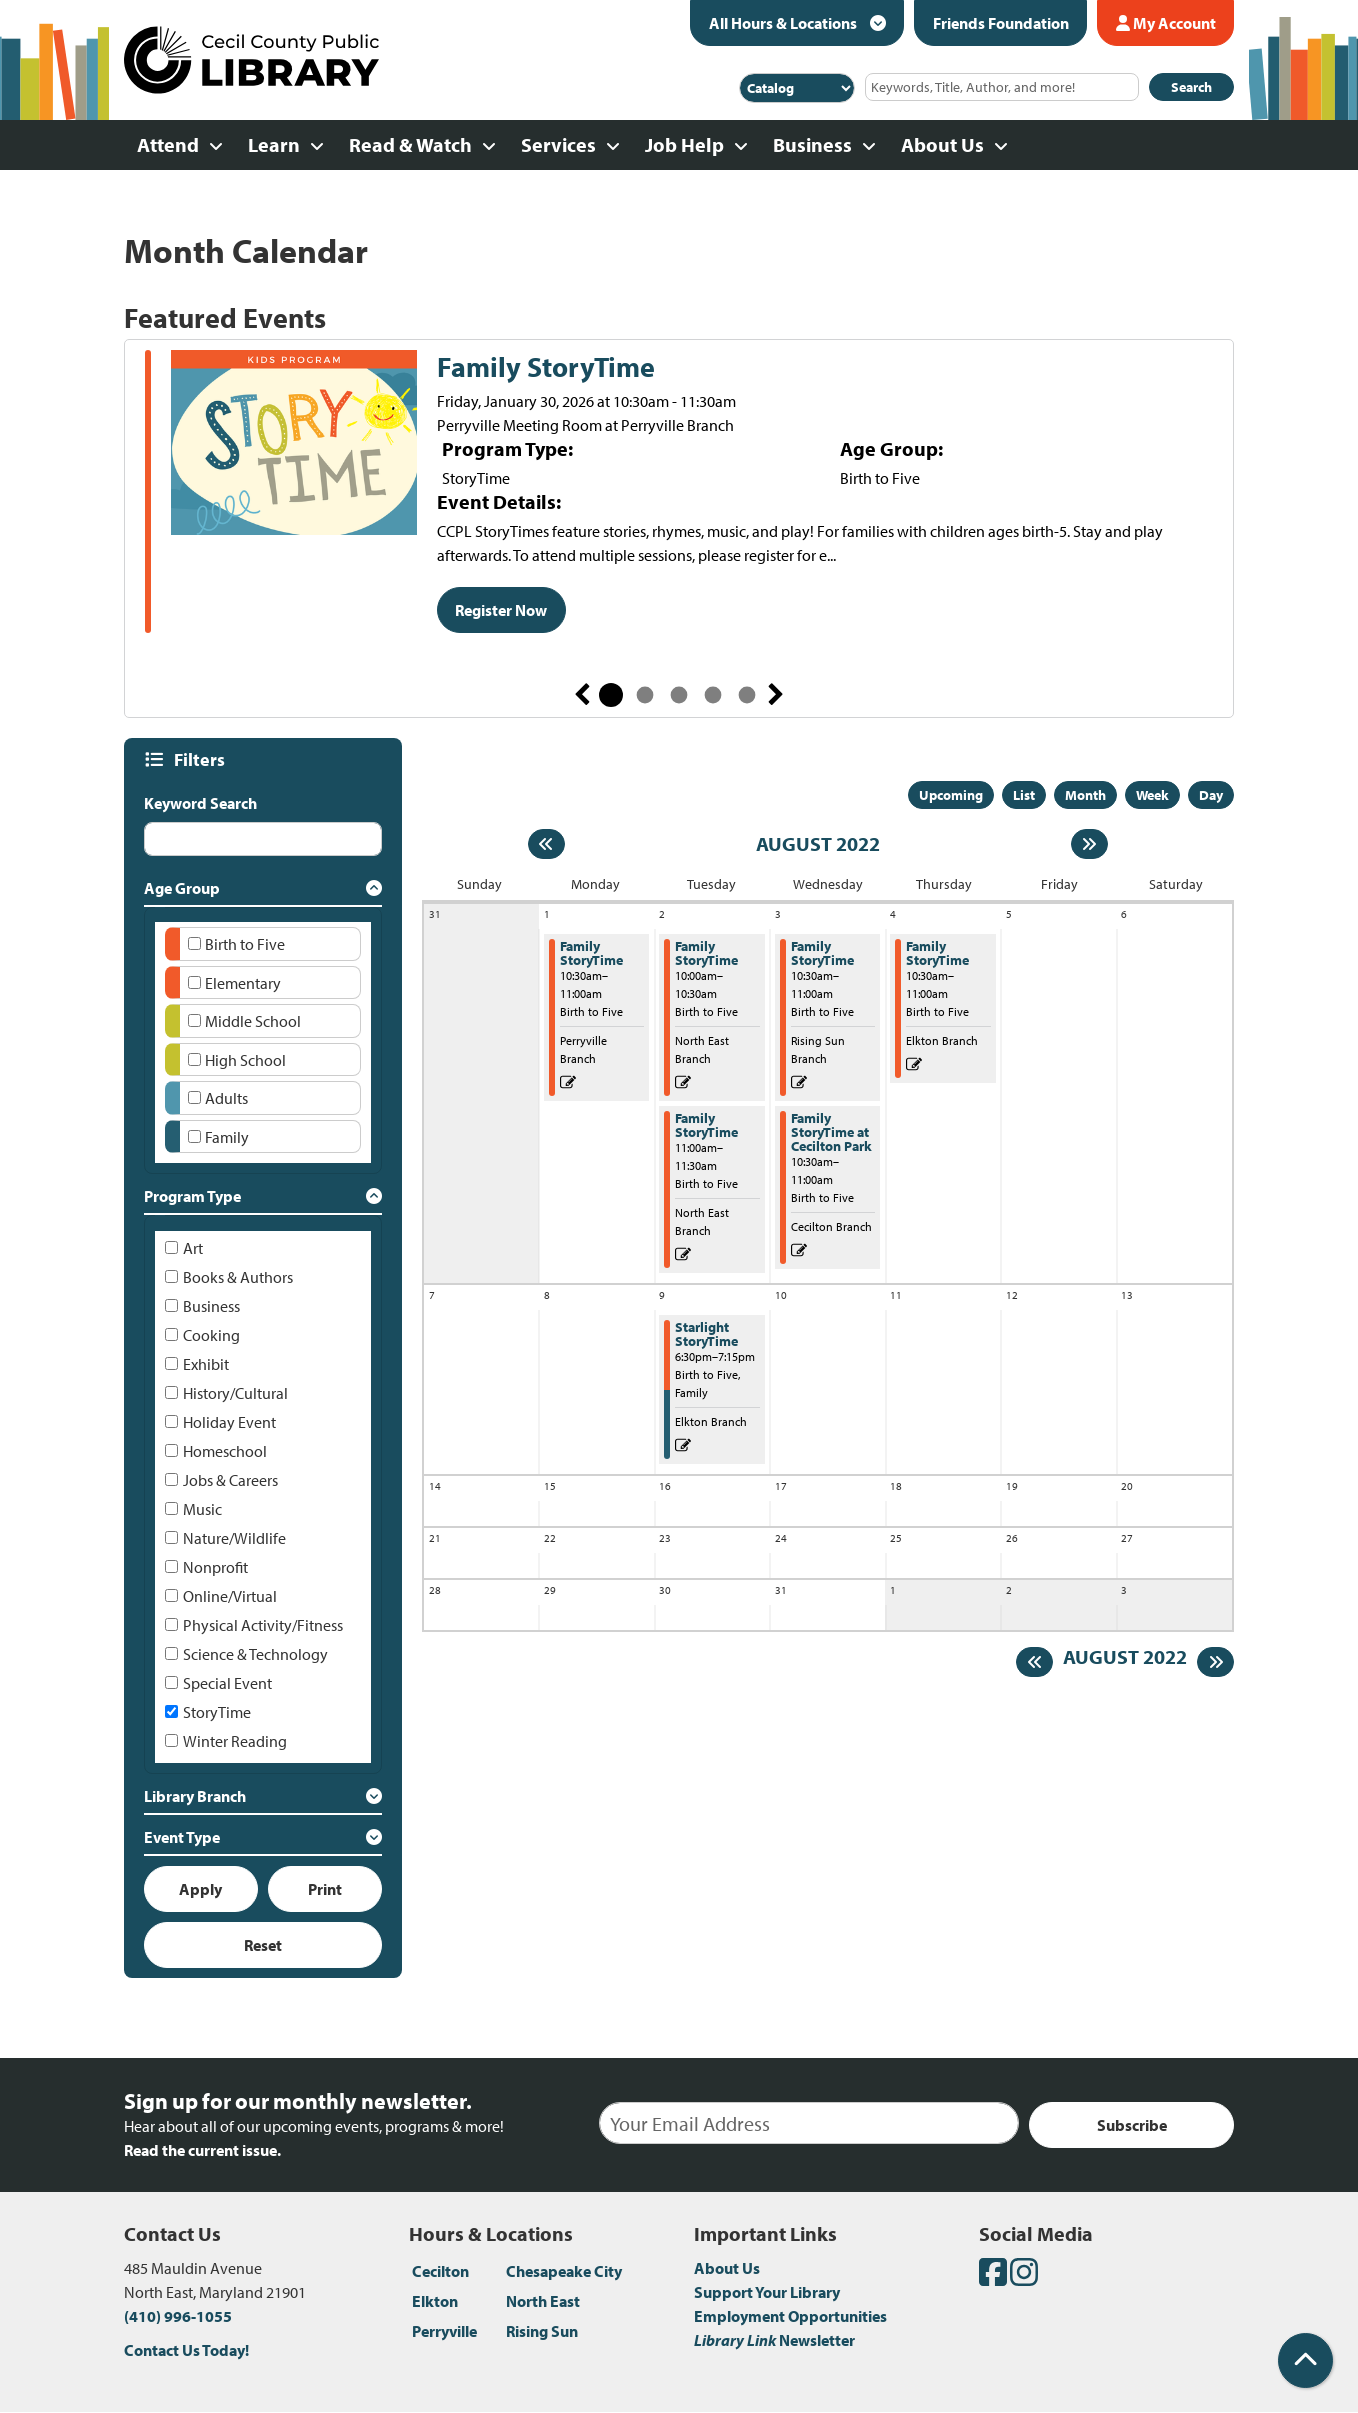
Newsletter (774, 2340)
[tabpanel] (679, 494)
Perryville (444, 2331)
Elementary (243, 983)
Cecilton (440, 2271)
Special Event (227, 1683)
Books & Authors (238, 1277)
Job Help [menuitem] (684, 144)
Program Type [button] (192, 1196)
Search (1191, 87)
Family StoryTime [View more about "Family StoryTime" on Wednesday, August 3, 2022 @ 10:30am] (822, 953)
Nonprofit (215, 1567)
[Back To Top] (1305, 2360)
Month (1085, 795)
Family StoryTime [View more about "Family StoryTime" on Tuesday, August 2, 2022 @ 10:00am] (706, 953)
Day (1211, 795)
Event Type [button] (182, 1837)
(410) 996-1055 (178, 2316)
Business (211, 1306)
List (1024, 795)
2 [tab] (645, 695)
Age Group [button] (182, 888)
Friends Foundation (1001, 23)
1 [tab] (611, 695)
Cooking (211, 1335)
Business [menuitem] (812, 144)
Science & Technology (255, 1654)
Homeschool (225, 1451)
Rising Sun (542, 2331)
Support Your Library (767, 2292)
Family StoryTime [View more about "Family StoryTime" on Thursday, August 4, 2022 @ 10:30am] (937, 953)
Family (227, 1137)
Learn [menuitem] (274, 144)
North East (543, 2301)
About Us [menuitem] (942, 144)
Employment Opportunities (790, 2316)
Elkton (435, 2301)
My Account (1166, 23)
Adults (226, 1098)
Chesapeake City (564, 2271)
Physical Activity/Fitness (263, 1625)
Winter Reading (235, 1741)
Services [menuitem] (558, 144)
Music (202, 1509)
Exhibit (206, 1364)
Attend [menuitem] (168, 144)
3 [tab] (679, 695)
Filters (202, 759)
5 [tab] (747, 695)
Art (193, 1248)
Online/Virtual (230, 1596)
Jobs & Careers (230, 1480)
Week (1152, 795)
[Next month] (1089, 844)
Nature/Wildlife (234, 1538)
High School (245, 1060)
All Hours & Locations (784, 23)
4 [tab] (713, 695)
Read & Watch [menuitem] (410, 144)
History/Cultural (235, 1393)
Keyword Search (200, 803)
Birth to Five (245, 944)
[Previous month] (546, 844)
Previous (582, 695)
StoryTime (217, 1712)
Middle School (253, 1021)
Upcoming (951, 795)
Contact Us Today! (186, 2350)
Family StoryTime (546, 367)
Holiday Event (229, 1422)
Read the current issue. (202, 2150)
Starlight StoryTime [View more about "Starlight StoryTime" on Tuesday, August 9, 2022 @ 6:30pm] (706, 1334)
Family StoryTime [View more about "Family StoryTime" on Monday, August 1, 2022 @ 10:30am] (591, 953)
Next (776, 695)
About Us (727, 2268)
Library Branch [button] (195, 1796)
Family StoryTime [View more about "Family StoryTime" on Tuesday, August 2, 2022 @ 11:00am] (706, 1125)
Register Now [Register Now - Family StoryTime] (501, 610)
